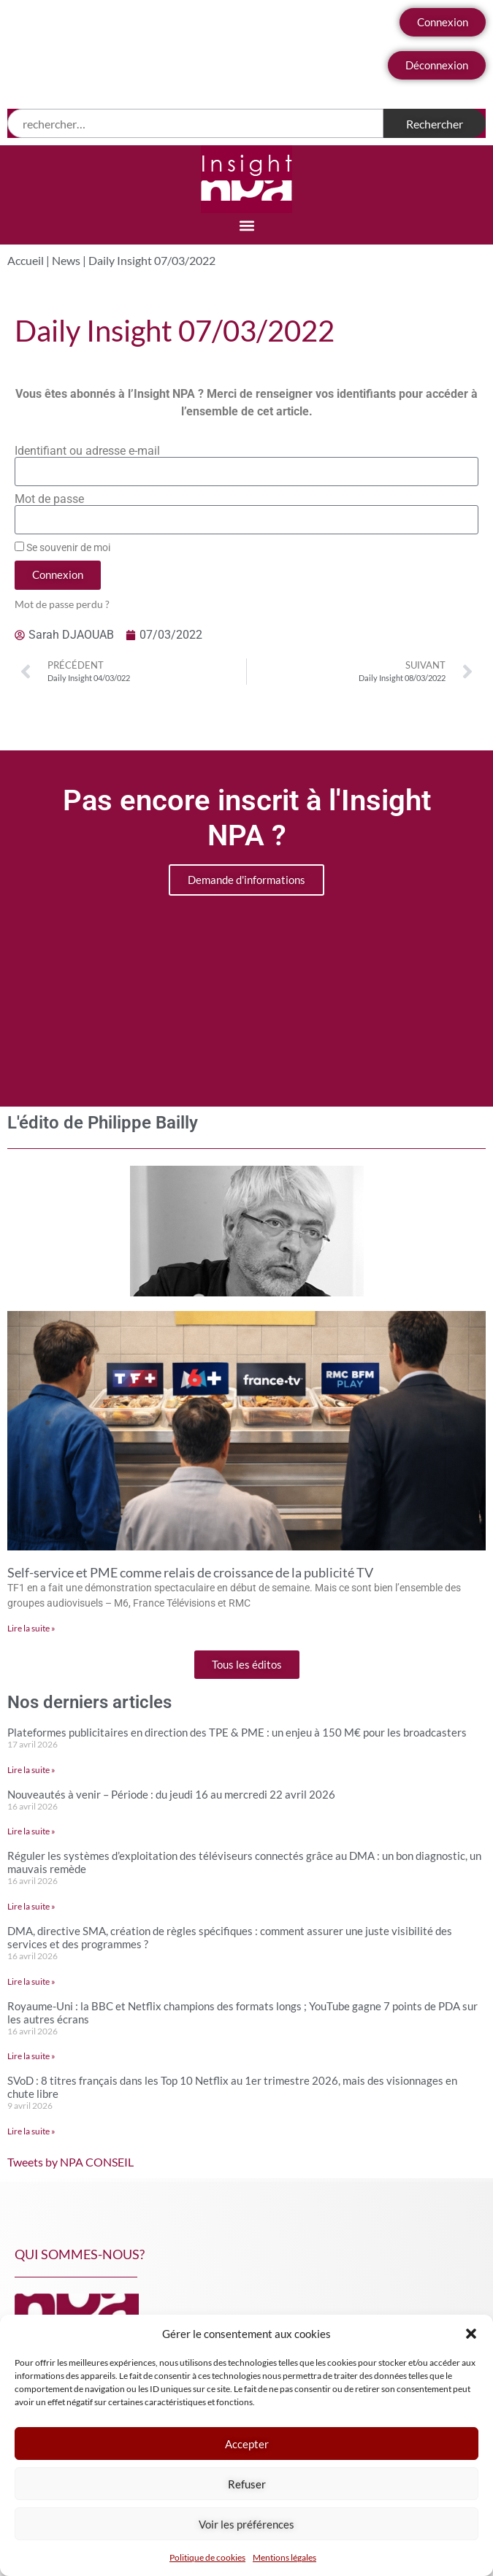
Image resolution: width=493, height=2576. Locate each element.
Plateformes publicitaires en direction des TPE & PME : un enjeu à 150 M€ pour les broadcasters (237, 1732)
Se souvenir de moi (62, 547)
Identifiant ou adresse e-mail (87, 451)
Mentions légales (284, 2557)
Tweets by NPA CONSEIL (70, 2162)
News (66, 260)
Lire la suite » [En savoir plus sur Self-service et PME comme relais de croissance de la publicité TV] (31, 1628)
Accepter (247, 2443)
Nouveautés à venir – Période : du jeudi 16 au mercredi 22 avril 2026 (171, 1794)
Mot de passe (49, 499)
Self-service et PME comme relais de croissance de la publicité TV (190, 1572)
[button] (471, 2333)
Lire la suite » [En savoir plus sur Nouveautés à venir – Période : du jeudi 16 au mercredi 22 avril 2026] (31, 1831)
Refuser (247, 2484)
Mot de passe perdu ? (62, 604)
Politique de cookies (207, 2557)
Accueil (25, 260)
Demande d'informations (246, 879)
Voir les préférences (246, 2524)
